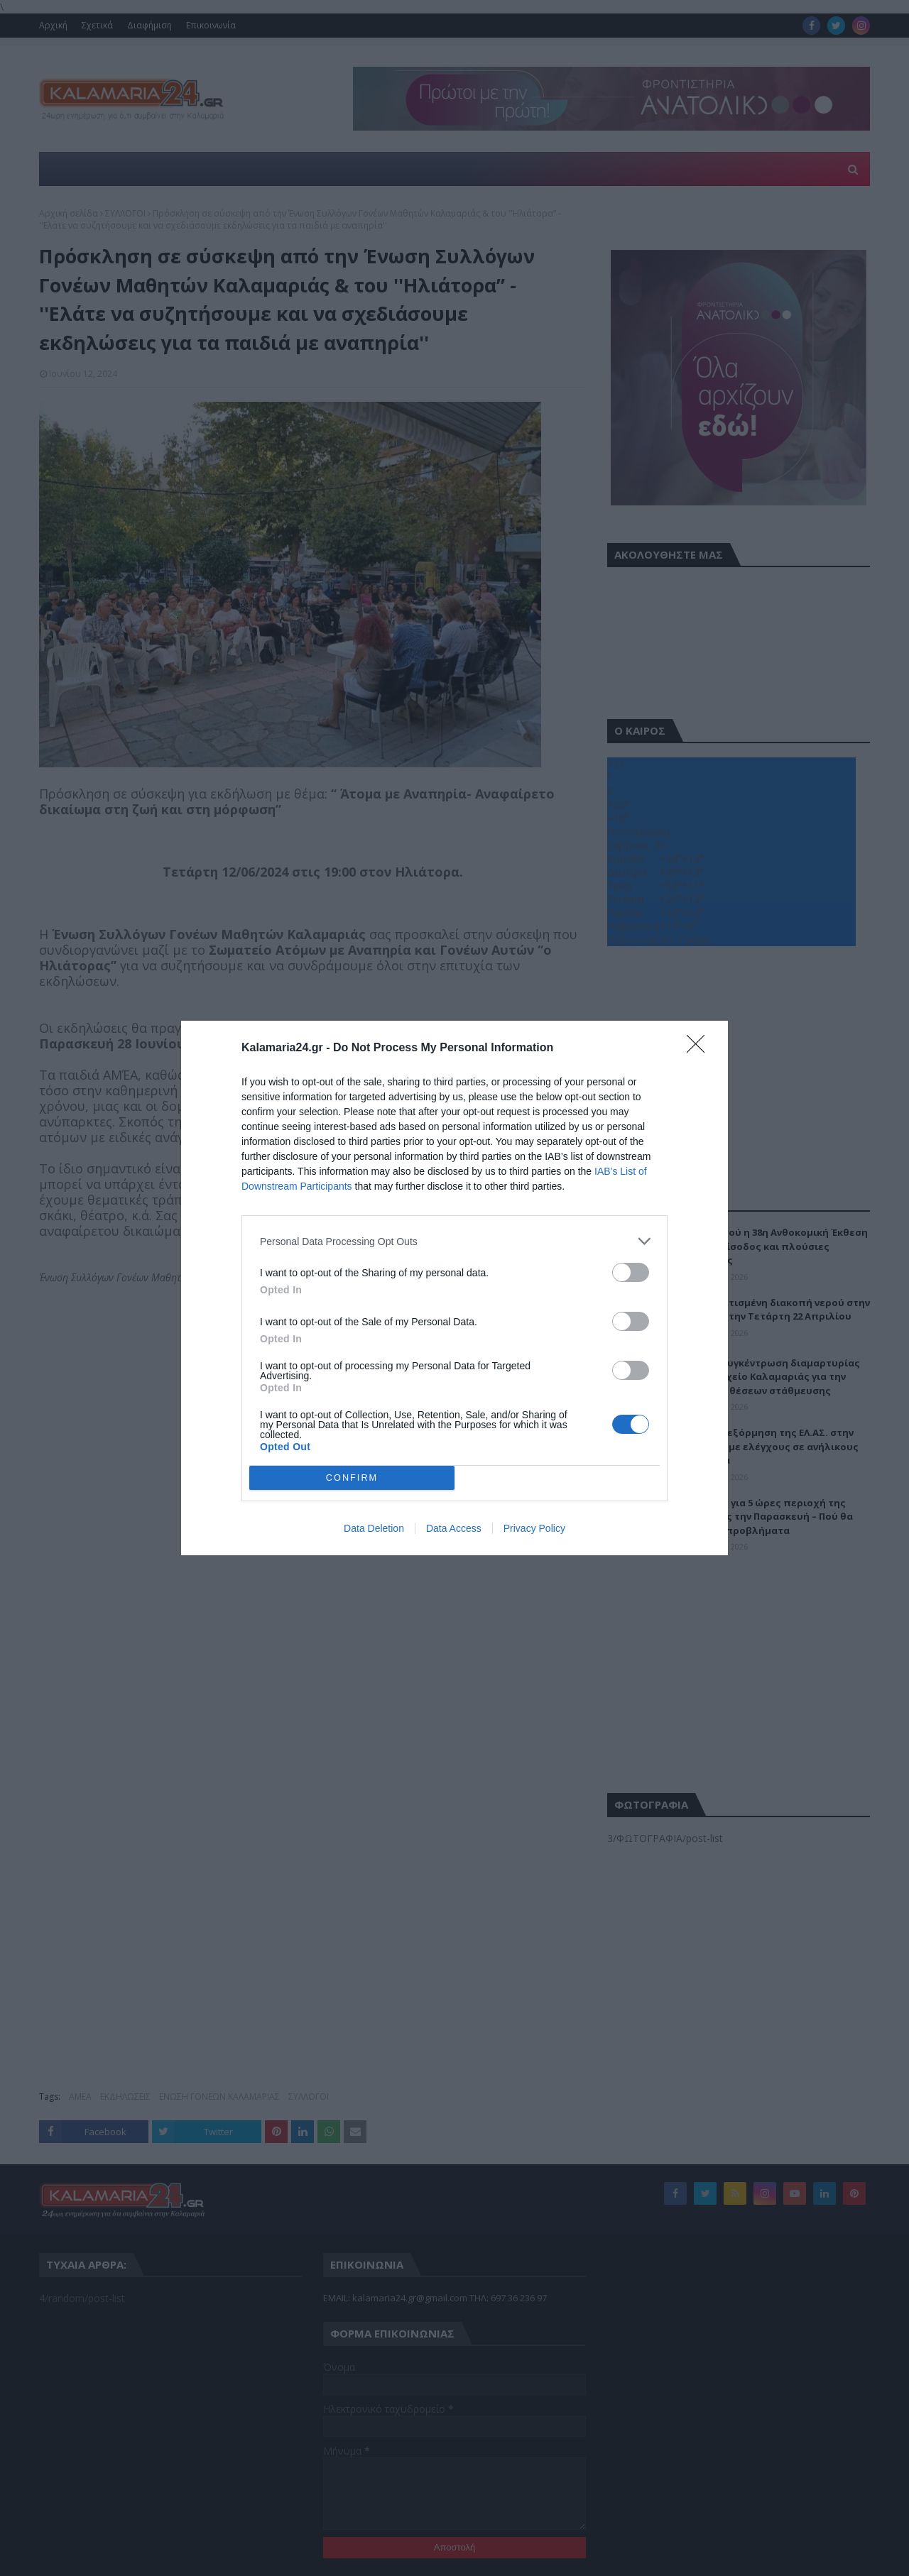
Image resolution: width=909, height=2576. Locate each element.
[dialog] (454, 1288)
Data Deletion (374, 1528)
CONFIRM (352, 1478)
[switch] (630, 1272)
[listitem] (454, 1241)
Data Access (453, 1528)
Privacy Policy (534, 1528)
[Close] (700, 1048)
